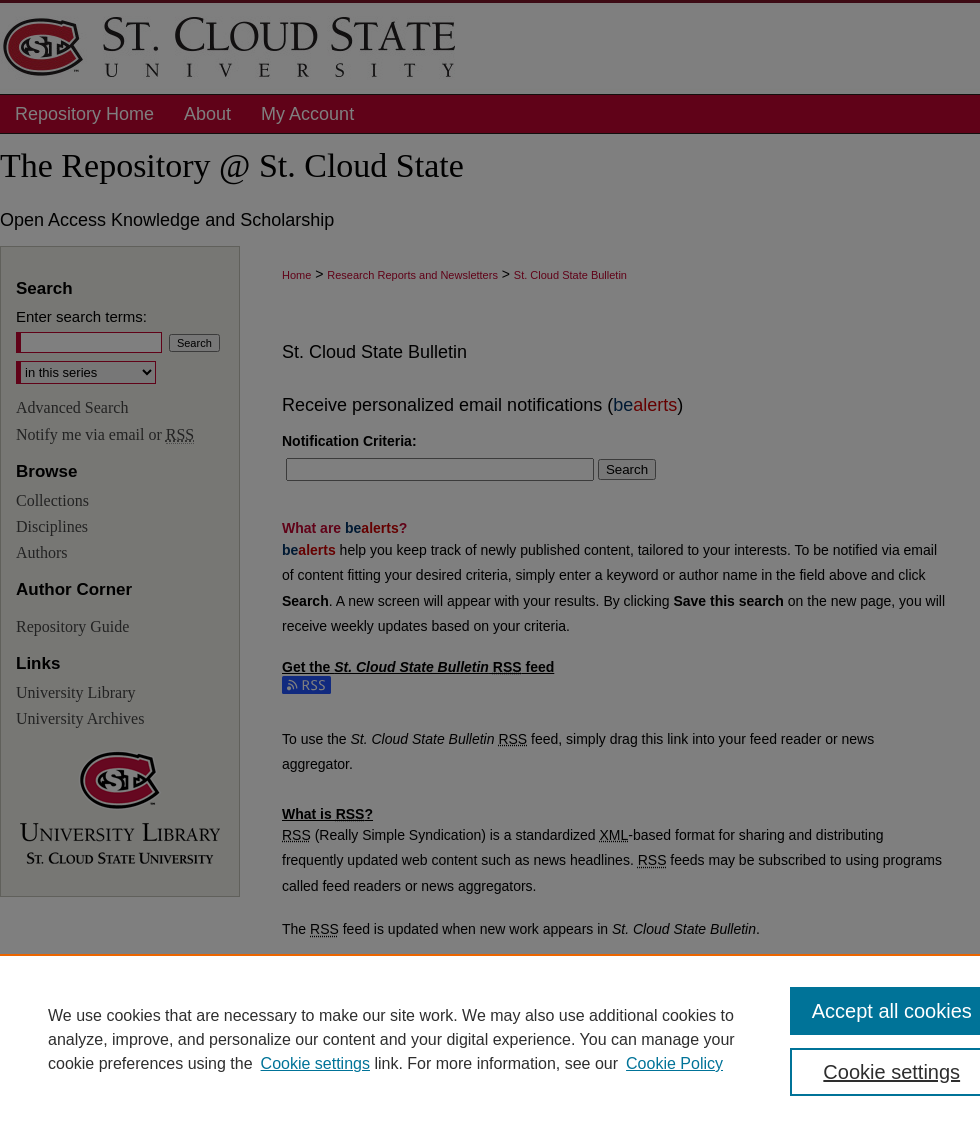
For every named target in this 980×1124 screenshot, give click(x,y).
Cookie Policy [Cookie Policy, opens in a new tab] (674, 1063)
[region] (490, 1039)
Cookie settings (315, 1063)
